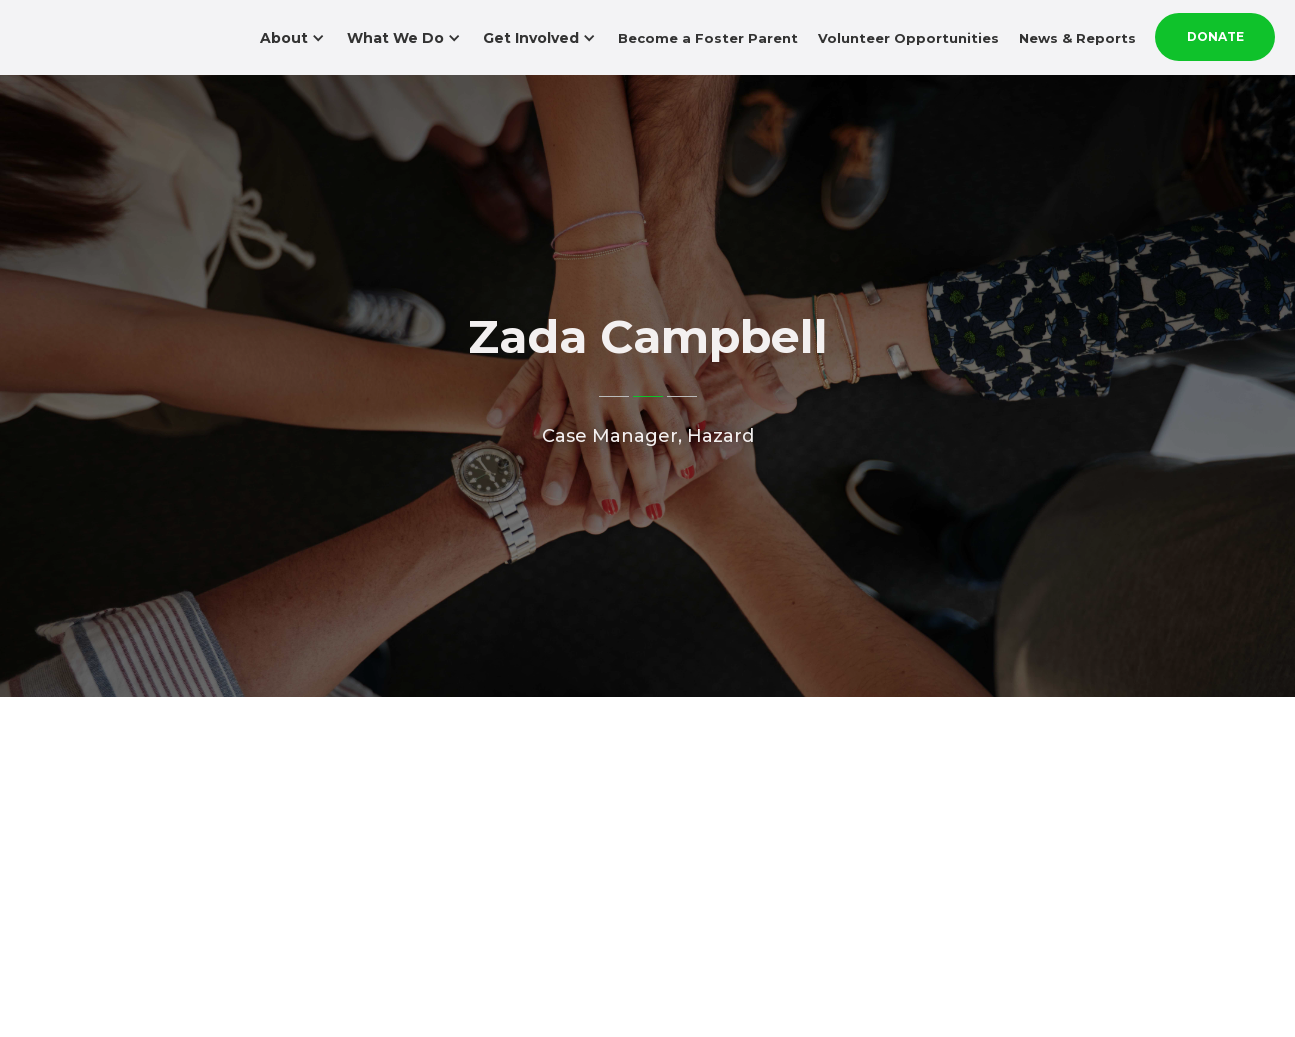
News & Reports (1077, 38)
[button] (295, 38)
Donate (1215, 36)
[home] (110, 18)
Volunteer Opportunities (908, 38)
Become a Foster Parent (708, 38)
